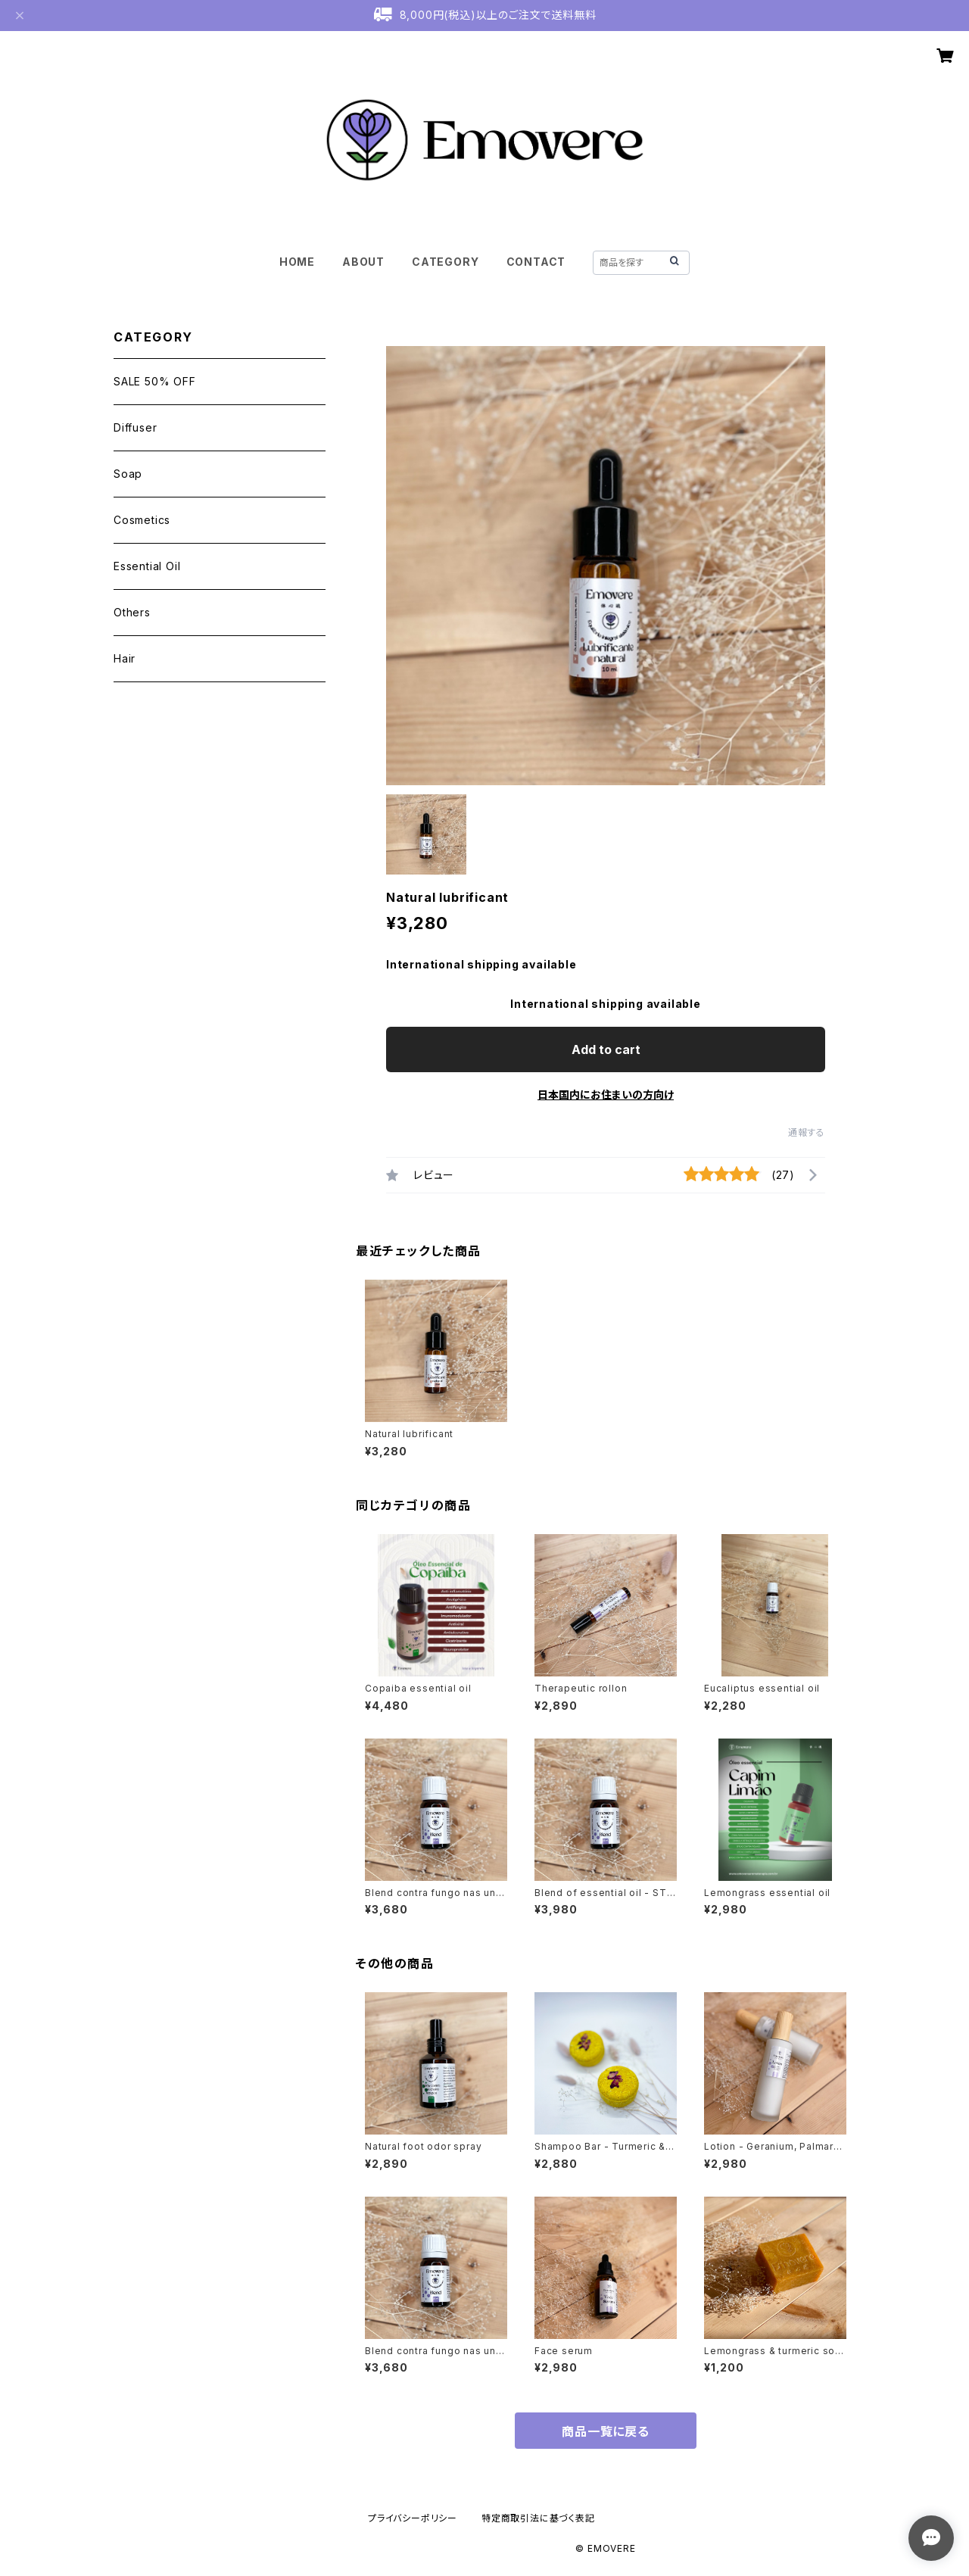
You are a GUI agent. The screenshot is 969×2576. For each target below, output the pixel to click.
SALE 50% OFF (155, 381)
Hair (125, 658)
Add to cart (606, 1049)
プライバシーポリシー (412, 2518)
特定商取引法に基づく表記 (538, 2518)
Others (132, 612)
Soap (128, 473)
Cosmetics (142, 519)
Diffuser (135, 427)
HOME (297, 261)
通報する (806, 1132)
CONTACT (536, 261)
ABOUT (363, 261)
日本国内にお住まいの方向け (605, 1094)
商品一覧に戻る (606, 2431)
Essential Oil (147, 566)
